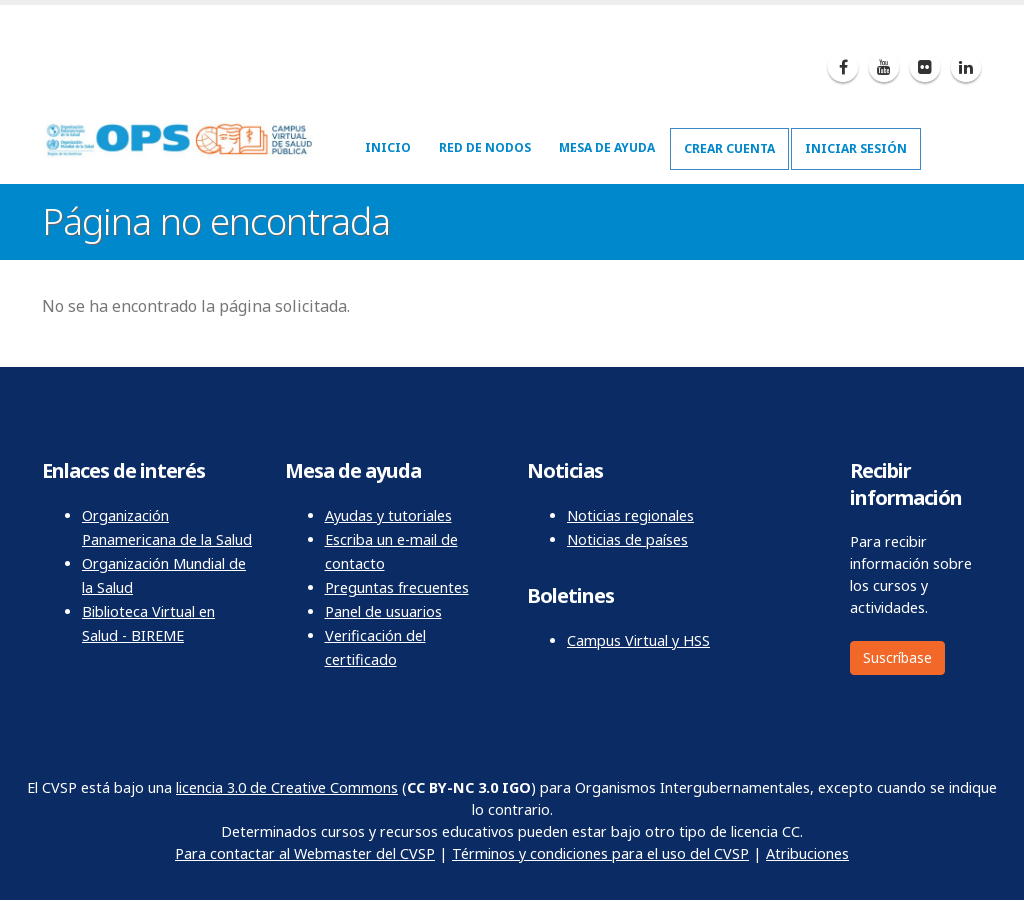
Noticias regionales (630, 515)
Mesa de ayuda (607, 147)
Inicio (388, 147)
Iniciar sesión (856, 148)
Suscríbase (897, 657)
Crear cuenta (729, 148)
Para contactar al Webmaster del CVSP (305, 853)
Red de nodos (485, 147)
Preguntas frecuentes (397, 587)
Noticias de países (627, 539)
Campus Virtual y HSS (638, 640)
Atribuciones (807, 853)
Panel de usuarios (383, 611)
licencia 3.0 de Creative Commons (287, 787)
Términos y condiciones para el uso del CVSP (600, 853)
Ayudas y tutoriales (388, 515)
